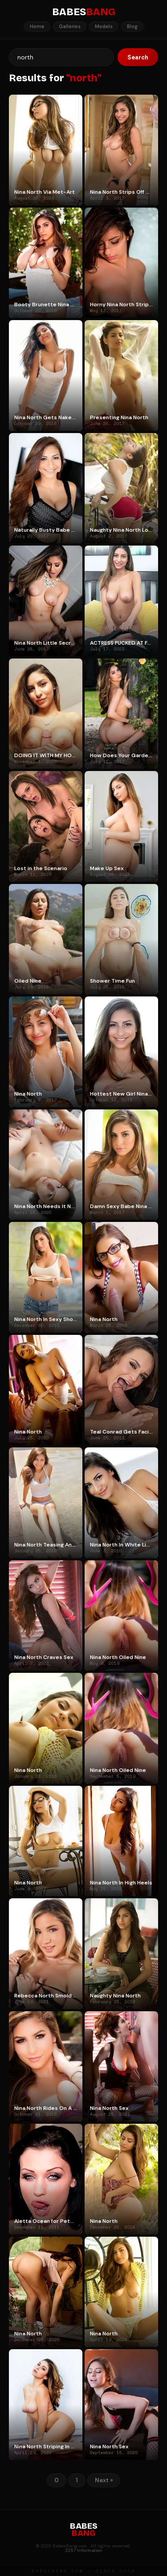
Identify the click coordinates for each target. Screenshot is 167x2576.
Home (37, 26)
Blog (132, 26)
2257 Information (83, 2550)
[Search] (61, 57)
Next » (104, 2480)
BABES (83, 12)
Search (137, 57)
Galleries (70, 26)
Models (104, 26)
